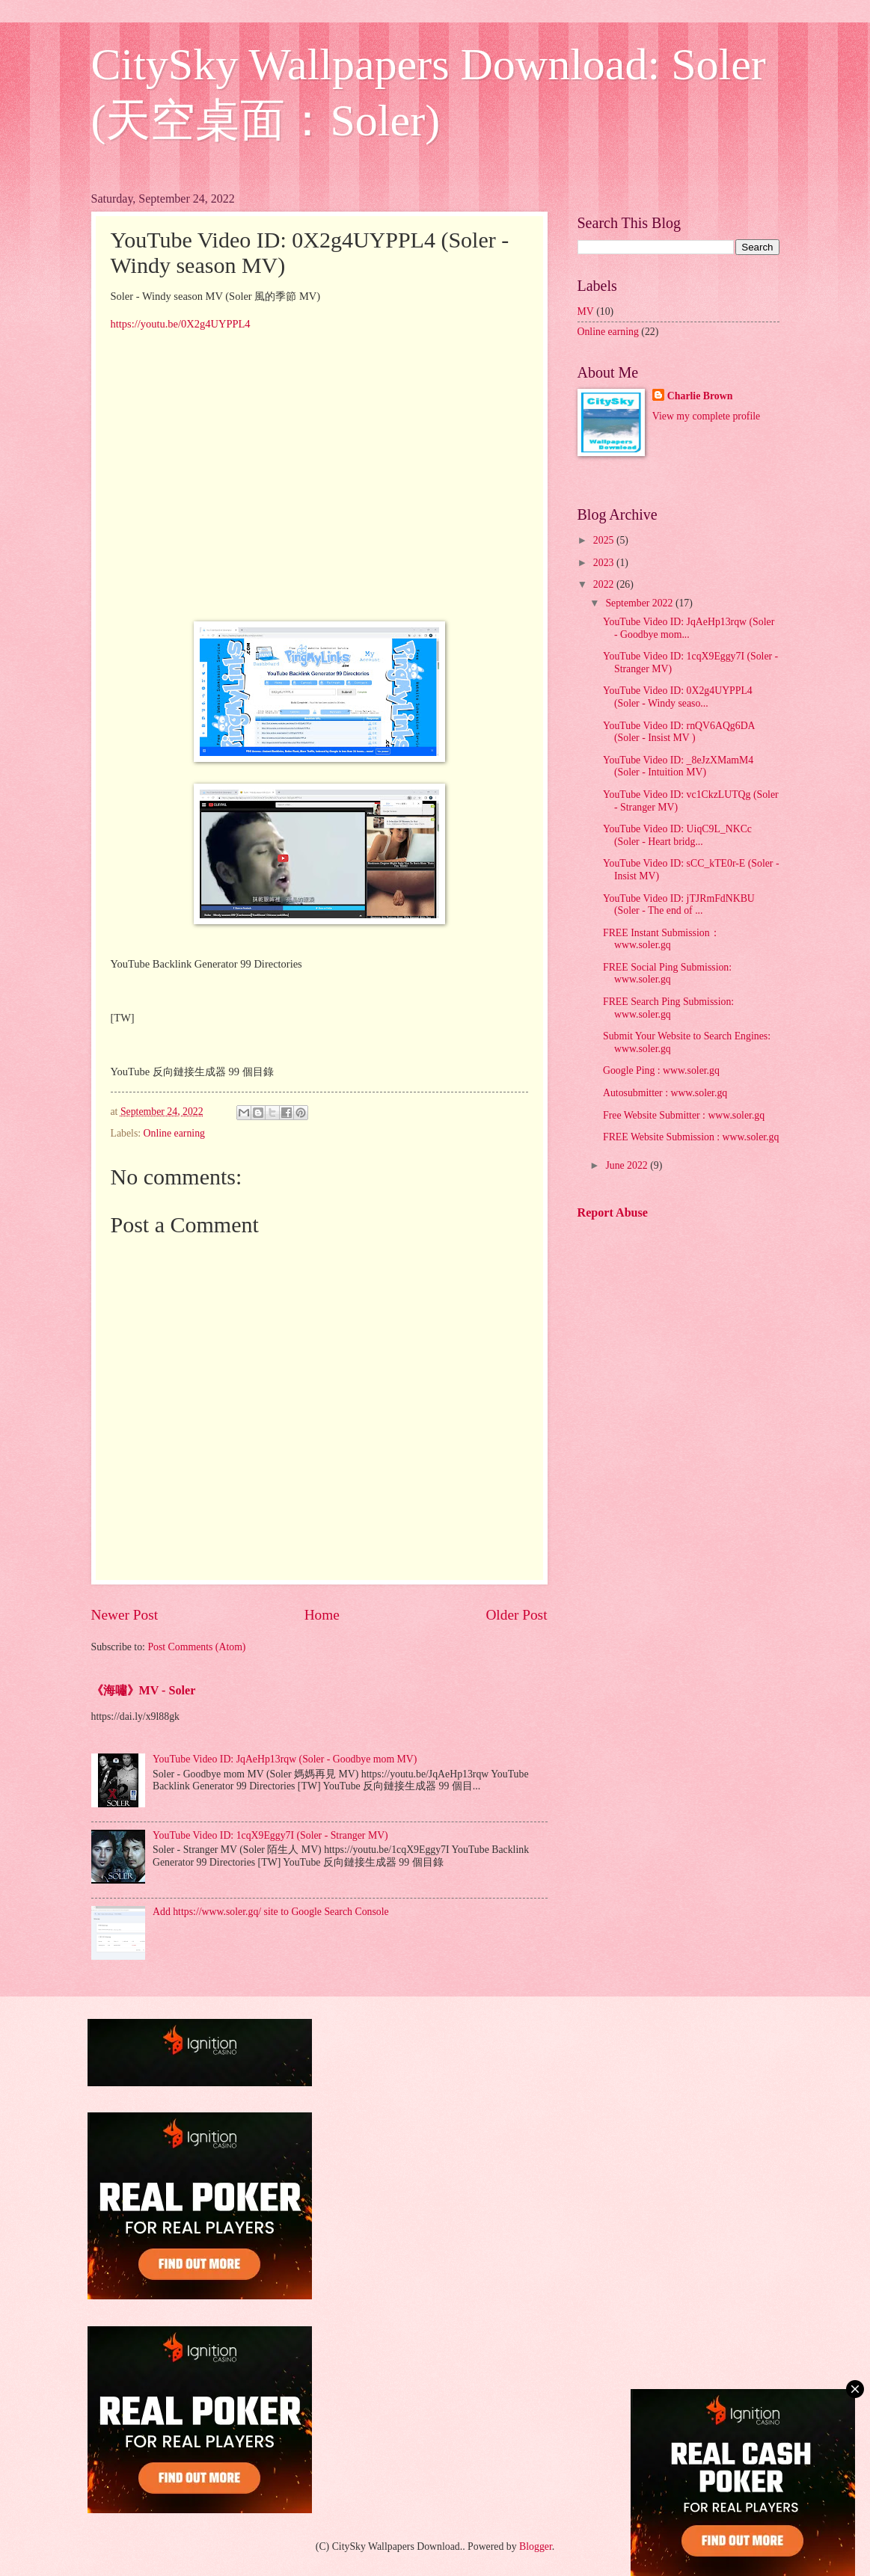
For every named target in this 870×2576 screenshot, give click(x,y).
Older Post (516, 1615)
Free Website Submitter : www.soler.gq (684, 1115)
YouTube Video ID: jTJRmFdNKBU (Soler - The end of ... (679, 905)
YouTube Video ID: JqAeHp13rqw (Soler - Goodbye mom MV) (285, 1759)
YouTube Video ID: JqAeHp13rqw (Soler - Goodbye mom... (688, 628)
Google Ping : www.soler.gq (661, 1070)
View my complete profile (706, 416)
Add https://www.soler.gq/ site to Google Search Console (271, 1911)
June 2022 (627, 1165)
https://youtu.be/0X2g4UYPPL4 (181, 324)
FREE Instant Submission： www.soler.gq (661, 939)
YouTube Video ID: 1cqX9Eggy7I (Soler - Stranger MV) (270, 1835)
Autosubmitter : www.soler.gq (665, 1092)
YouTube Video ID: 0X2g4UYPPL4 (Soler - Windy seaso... (678, 697)
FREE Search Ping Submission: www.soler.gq (668, 1008)
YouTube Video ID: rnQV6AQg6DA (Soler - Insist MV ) (679, 732)
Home (322, 1615)
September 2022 (640, 603)
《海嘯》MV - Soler (143, 1690)
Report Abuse (613, 1212)
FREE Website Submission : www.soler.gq (691, 1137)
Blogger (535, 2546)
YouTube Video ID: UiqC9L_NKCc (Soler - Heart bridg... (677, 835)
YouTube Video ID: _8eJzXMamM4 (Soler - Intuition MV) (678, 766)
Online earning (174, 1133)
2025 (604, 540)
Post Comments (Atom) (196, 1647)
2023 (604, 562)
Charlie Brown (700, 396)
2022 (604, 584)
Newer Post (125, 1615)
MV (586, 311)
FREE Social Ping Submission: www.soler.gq (667, 974)
